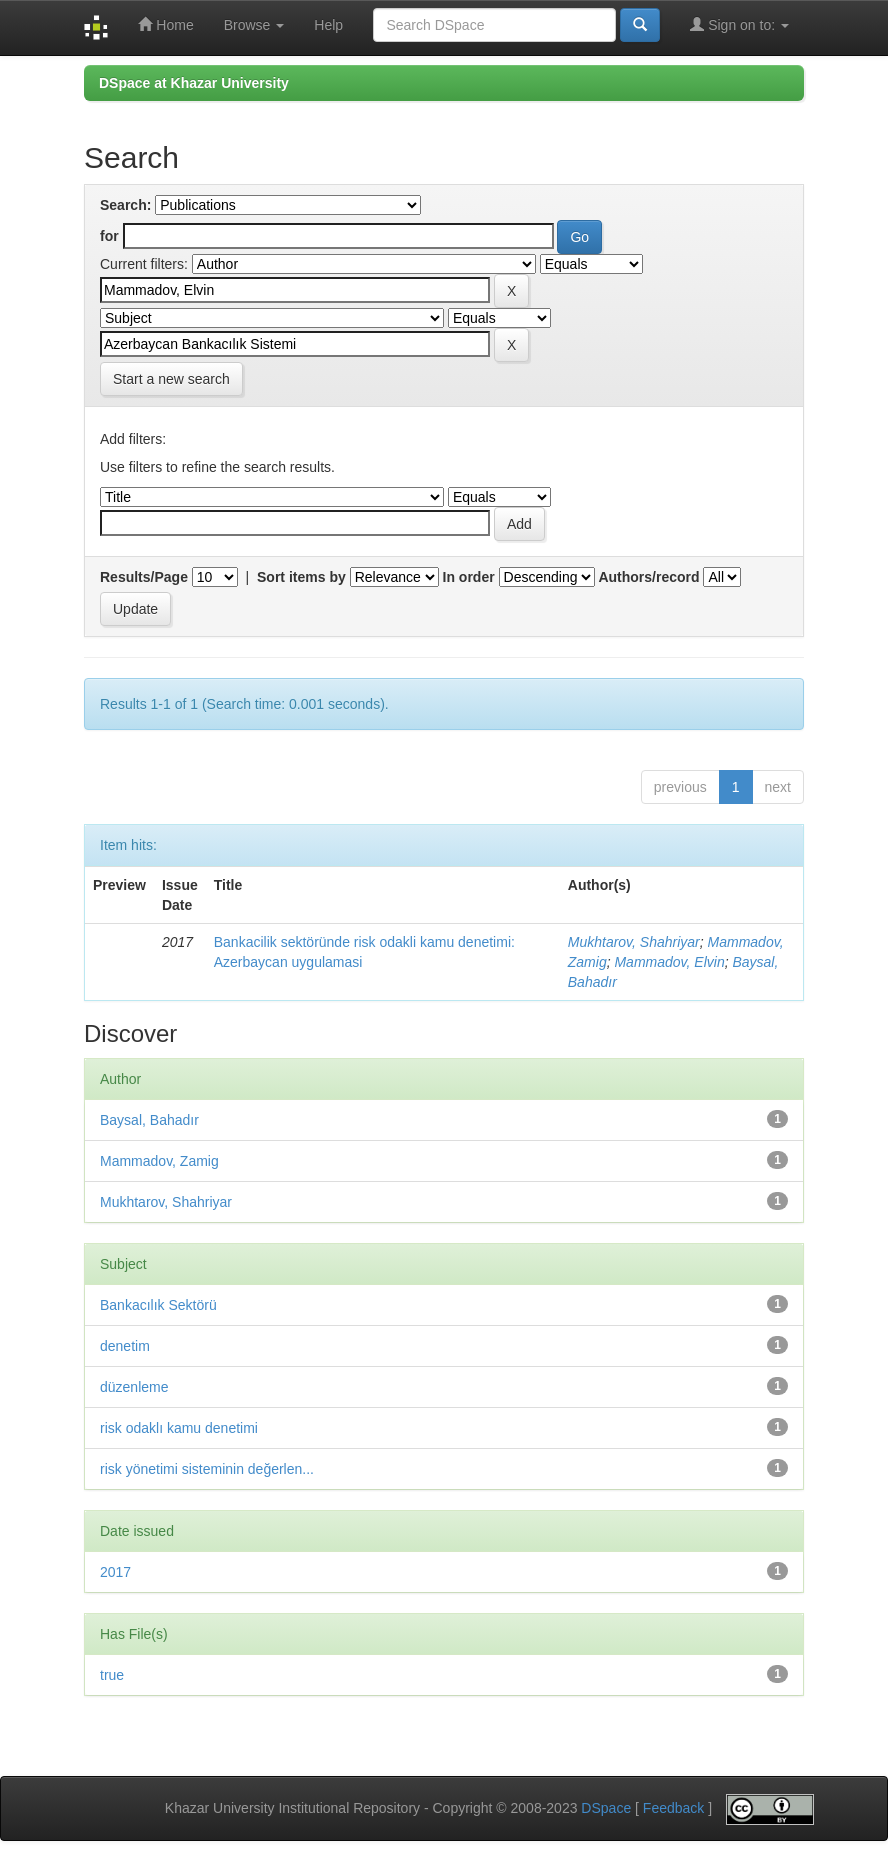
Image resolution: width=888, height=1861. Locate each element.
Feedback (673, 1808)
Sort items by (301, 577)
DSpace (606, 1808)
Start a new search (171, 379)
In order (469, 577)
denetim (125, 1346)
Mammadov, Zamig (159, 1161)
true (112, 1675)
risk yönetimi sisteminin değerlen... (207, 1469)
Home (165, 24)
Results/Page (144, 577)
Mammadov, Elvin (669, 962)
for (109, 236)
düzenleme (134, 1387)
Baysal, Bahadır (149, 1120)
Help (328, 25)
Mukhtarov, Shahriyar (634, 942)
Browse (254, 25)
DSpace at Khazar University (194, 83)
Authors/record (648, 577)
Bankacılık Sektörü (158, 1305)
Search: (125, 205)
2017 (115, 1572)
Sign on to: (739, 24)
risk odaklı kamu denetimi (179, 1428)
